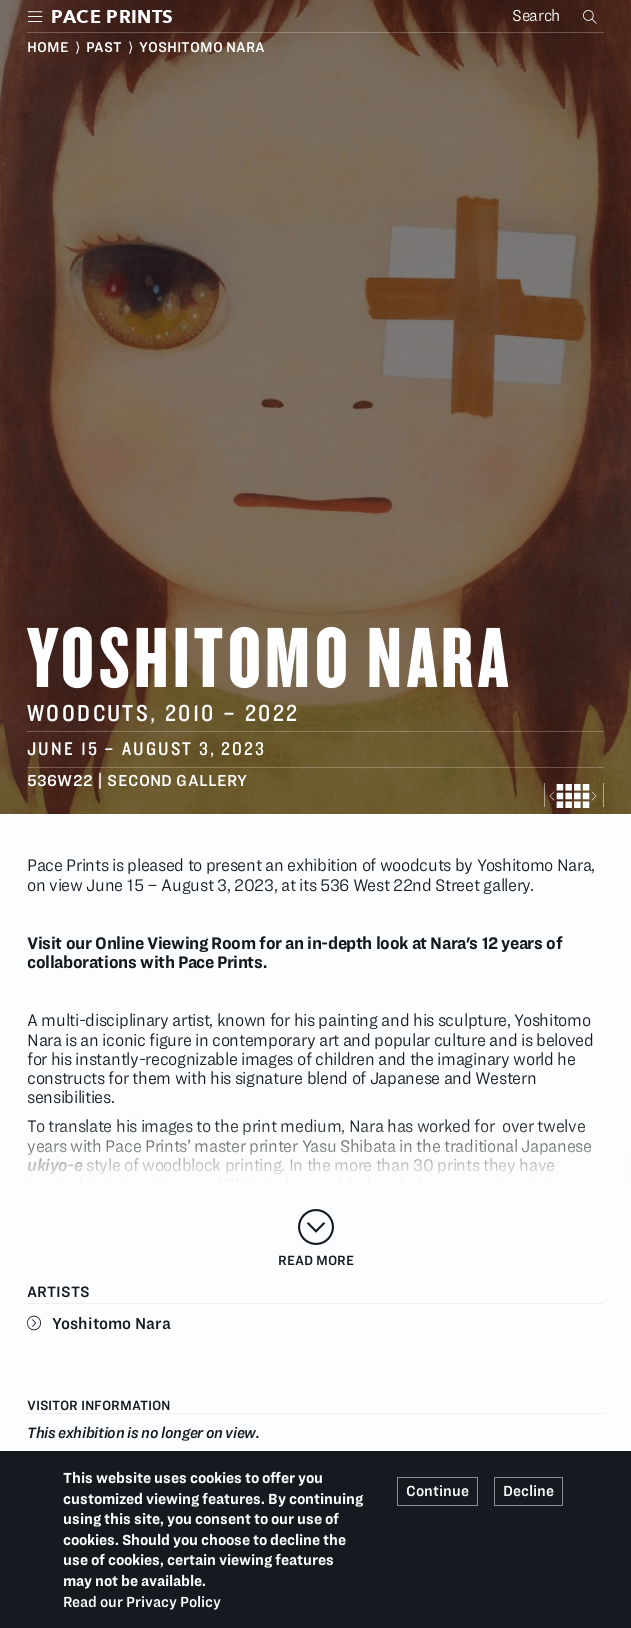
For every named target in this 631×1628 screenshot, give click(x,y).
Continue (437, 1491)
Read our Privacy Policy (142, 1602)
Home (48, 47)
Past (104, 47)
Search (592, 16)
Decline (528, 1491)
